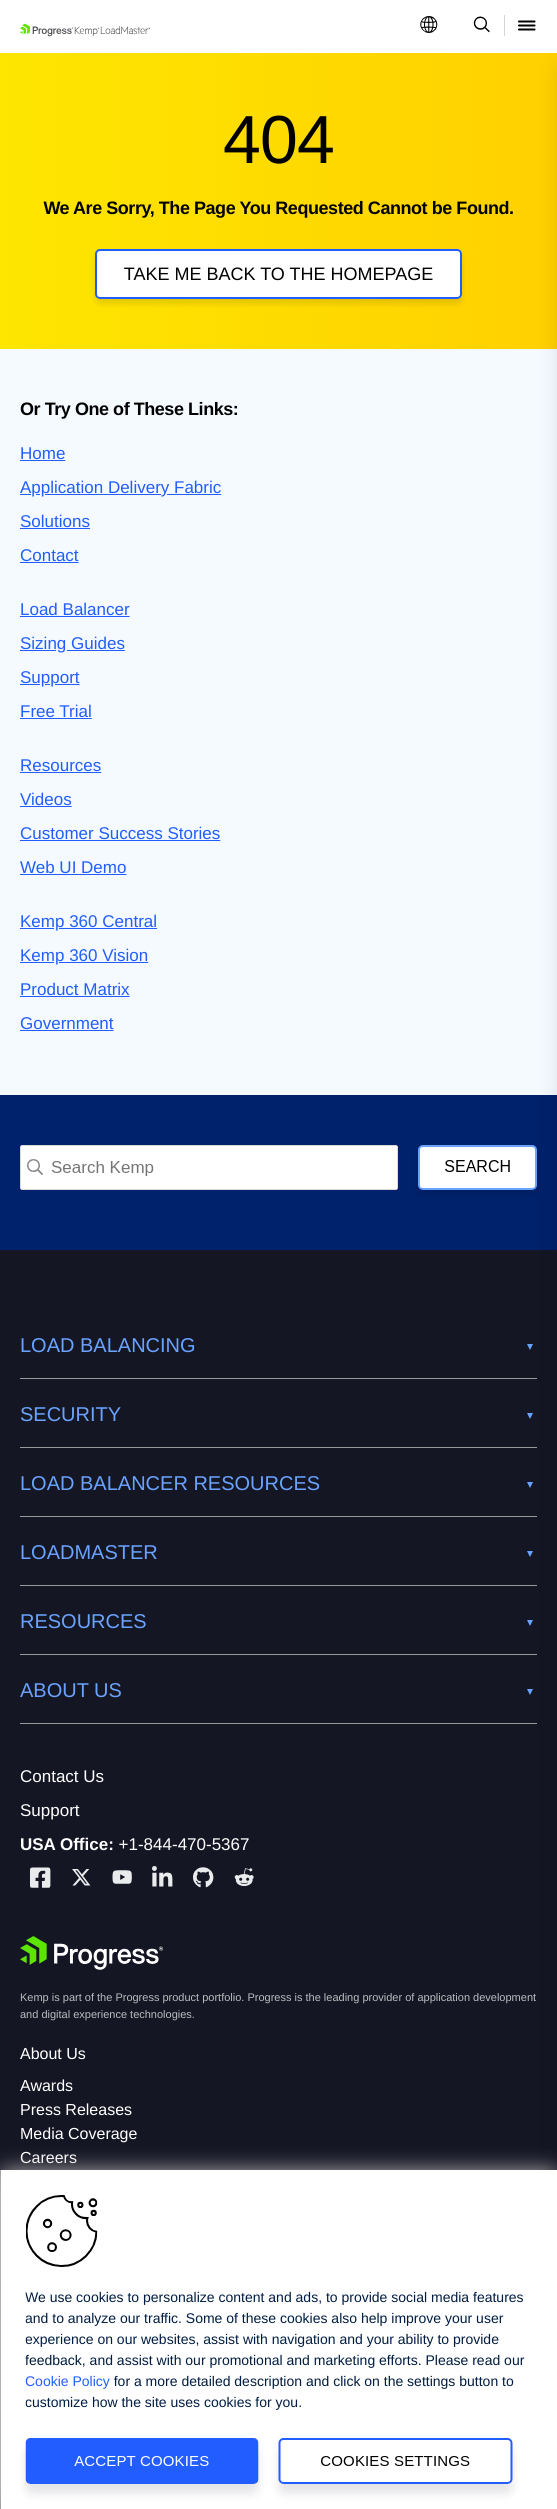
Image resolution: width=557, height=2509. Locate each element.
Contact (49, 555)
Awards (46, 2086)
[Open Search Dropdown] (478, 26)
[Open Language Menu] (429, 26)
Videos (46, 799)
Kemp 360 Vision (84, 955)
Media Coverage (78, 2134)
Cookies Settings (395, 2460)
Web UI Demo (73, 867)
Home (42, 453)
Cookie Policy (67, 2381)
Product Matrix (75, 989)
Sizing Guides (72, 643)
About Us (53, 2054)
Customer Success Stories (120, 833)
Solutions (55, 521)
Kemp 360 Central (88, 921)
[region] (278, 2339)
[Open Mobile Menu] (527, 26)
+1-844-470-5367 (184, 1844)
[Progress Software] (92, 1953)
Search (477, 1166)
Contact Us (62, 1776)
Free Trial (56, 711)
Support (50, 677)
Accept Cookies (141, 2460)
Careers (48, 2158)
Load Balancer (75, 609)
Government (67, 1023)
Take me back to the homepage (278, 274)
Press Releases (76, 2110)
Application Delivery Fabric (120, 487)
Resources (60, 765)
